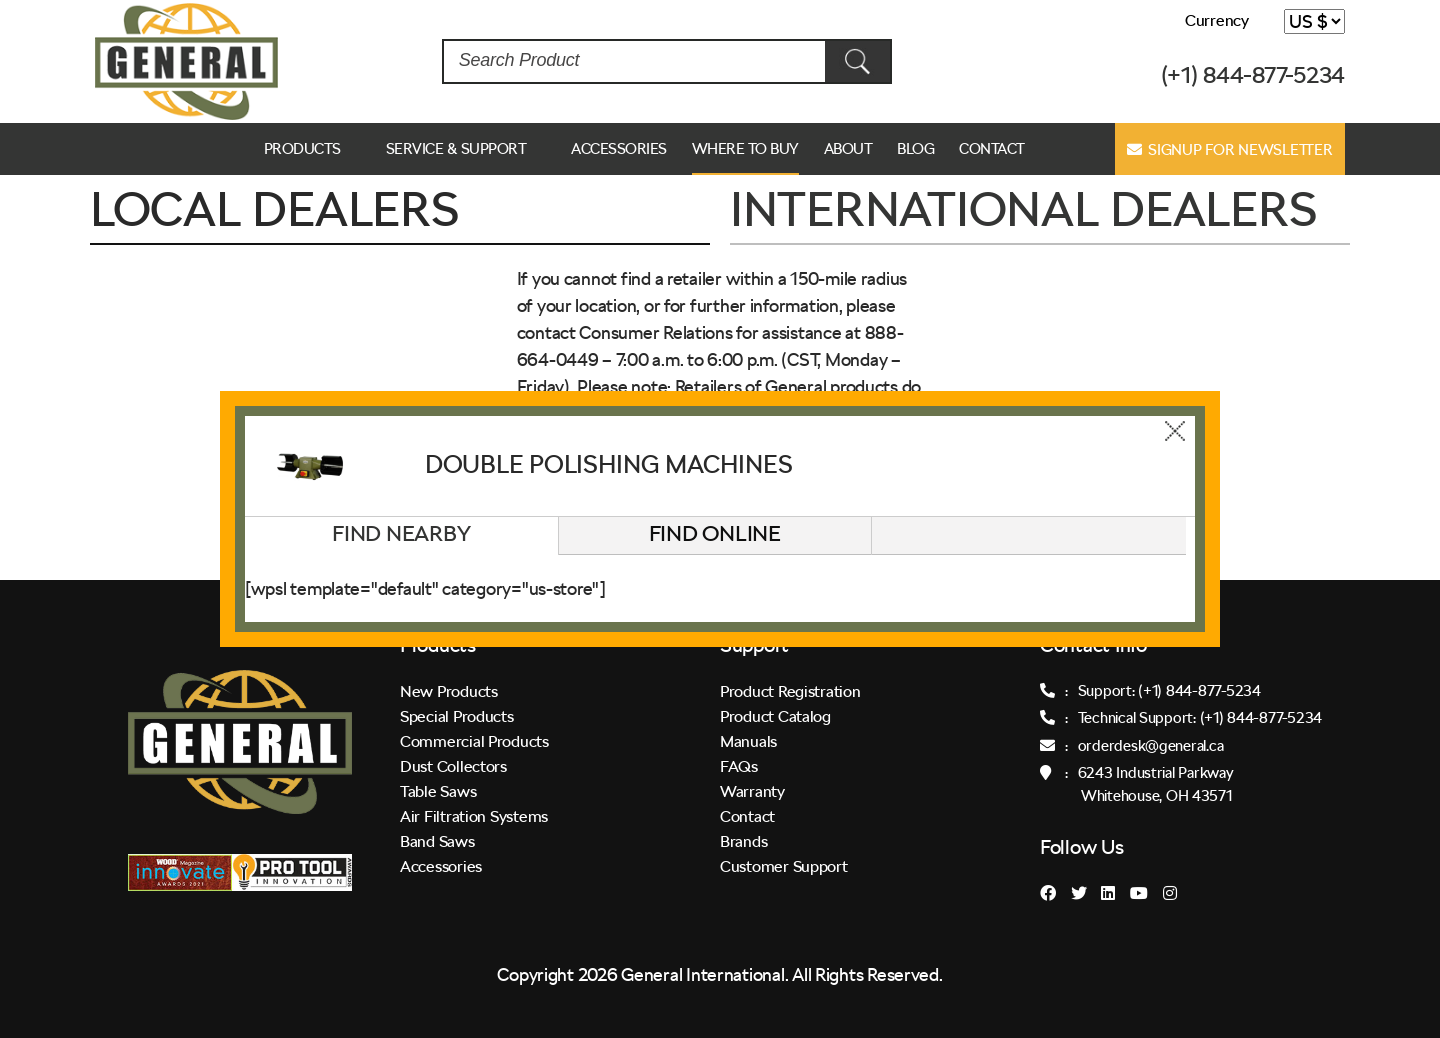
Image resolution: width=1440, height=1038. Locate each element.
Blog (915, 149)
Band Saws (437, 841)
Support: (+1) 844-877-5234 (1169, 691)
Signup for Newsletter (1229, 150)
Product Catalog (775, 716)
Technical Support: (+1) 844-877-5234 (1200, 718)
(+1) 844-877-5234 (1253, 75)
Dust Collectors (453, 766)
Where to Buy (745, 149)
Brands (743, 841)
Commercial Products (474, 741)
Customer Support (784, 866)
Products (302, 149)
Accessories (619, 149)
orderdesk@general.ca (1151, 746)
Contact (992, 149)
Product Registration (790, 691)
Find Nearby (401, 533)
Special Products (457, 716)
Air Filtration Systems (474, 816)
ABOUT (848, 149)
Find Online (715, 533)
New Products (449, 691)
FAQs (739, 766)
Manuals (748, 741)
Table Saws (438, 791)
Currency (1217, 20)
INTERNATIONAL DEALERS (1023, 209)
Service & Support (456, 149)
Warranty (752, 791)
